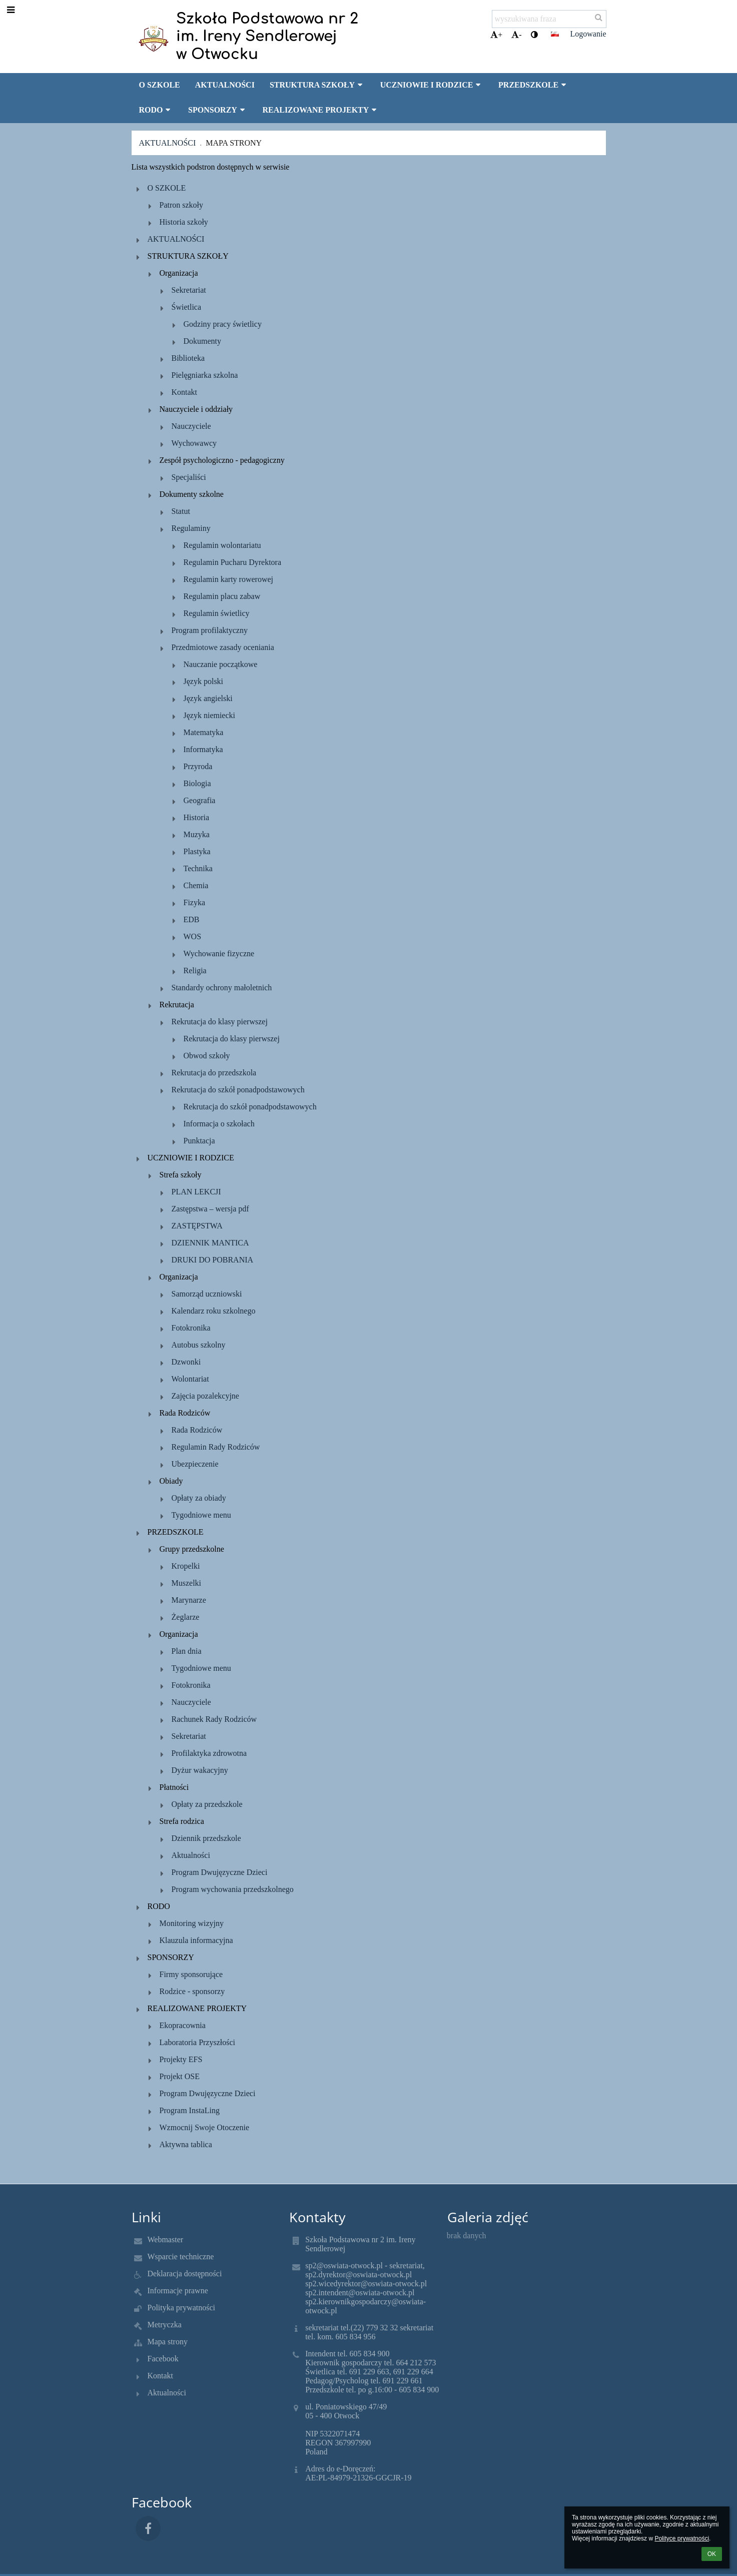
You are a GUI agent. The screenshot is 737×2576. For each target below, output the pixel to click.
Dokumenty (203, 341)
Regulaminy (191, 528)
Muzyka (197, 834)
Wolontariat (190, 1379)
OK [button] (711, 2553)
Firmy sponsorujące (191, 1974)
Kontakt (185, 392)
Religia (195, 970)
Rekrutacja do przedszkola (214, 1072)
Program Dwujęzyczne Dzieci (220, 1872)
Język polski (204, 681)
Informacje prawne (178, 2290)
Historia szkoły (184, 222)
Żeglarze (186, 1617)
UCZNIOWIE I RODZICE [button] (431, 85)
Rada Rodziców (197, 1430)
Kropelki (186, 1566)
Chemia (196, 885)
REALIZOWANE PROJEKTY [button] (320, 110)
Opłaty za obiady (199, 1498)
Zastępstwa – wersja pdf (210, 1208)
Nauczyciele (191, 426)
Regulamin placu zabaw (222, 596)
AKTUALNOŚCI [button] (225, 85)
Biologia (197, 783)
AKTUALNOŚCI (176, 239)
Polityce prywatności (681, 2538)
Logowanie (588, 34)
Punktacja (199, 1140)
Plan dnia (187, 1651)
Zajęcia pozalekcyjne (205, 1396)
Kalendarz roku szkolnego (214, 1311)
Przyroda (198, 766)
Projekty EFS (181, 2059)
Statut (181, 511)
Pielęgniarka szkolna (205, 375)
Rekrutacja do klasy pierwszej (220, 1021)
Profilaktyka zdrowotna (209, 1753)
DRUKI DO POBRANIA (213, 1259)
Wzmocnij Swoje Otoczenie (205, 2127)
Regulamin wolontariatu (222, 545)
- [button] (516, 35)
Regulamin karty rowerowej (229, 579)
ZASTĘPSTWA (197, 1225)
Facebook (163, 2358)
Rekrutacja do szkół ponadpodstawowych (238, 1089)
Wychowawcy (194, 443)
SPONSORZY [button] (217, 110)
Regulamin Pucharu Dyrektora (233, 562)
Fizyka (195, 902)
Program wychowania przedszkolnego (233, 1889)
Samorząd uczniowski (207, 1294)
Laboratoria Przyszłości (198, 2042)
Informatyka (203, 749)
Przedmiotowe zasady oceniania (223, 647)
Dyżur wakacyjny (200, 1770)
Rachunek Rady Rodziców (214, 1719)
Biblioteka (188, 358)
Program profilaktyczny (210, 630)
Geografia (200, 800)
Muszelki (187, 1583)
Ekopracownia (183, 2025)
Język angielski (208, 698)
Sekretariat (189, 290)
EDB (192, 919)
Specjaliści (189, 477)
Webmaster (166, 2239)
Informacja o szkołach (219, 1123)
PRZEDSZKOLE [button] (533, 85)
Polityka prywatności (182, 2307)
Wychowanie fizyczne (219, 953)
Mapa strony (234, 143)
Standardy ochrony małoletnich (222, 987)
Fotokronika (191, 1328)
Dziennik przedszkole (206, 1838)
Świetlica (187, 307)
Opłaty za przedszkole (207, 1804)
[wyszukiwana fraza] (549, 19)
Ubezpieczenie (195, 1464)
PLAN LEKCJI (196, 1191)
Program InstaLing (190, 2110)
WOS (193, 936)
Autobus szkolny (199, 1345)
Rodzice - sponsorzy (192, 1991)
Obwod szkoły (207, 1055)
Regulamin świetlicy (217, 613)
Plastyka (197, 851)
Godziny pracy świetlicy (223, 324)
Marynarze (189, 1600)
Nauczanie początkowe (221, 664)
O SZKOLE (167, 188)
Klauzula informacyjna (196, 1940)
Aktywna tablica (186, 2144)
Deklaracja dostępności (185, 2273)
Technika (198, 868)
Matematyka (204, 732)
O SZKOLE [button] (159, 85)
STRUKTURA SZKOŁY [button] (317, 85)
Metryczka (165, 2324)
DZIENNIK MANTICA (210, 1242)
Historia (197, 817)
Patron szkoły (182, 205)
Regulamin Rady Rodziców (216, 1447)
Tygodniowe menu (201, 1515)
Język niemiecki (210, 715)
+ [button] (496, 35)
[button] (554, 34)
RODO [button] (156, 110)
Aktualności (167, 143)
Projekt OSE (180, 2076)
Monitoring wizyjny (192, 1923)
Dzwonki (186, 1362)
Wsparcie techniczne (181, 2256)
